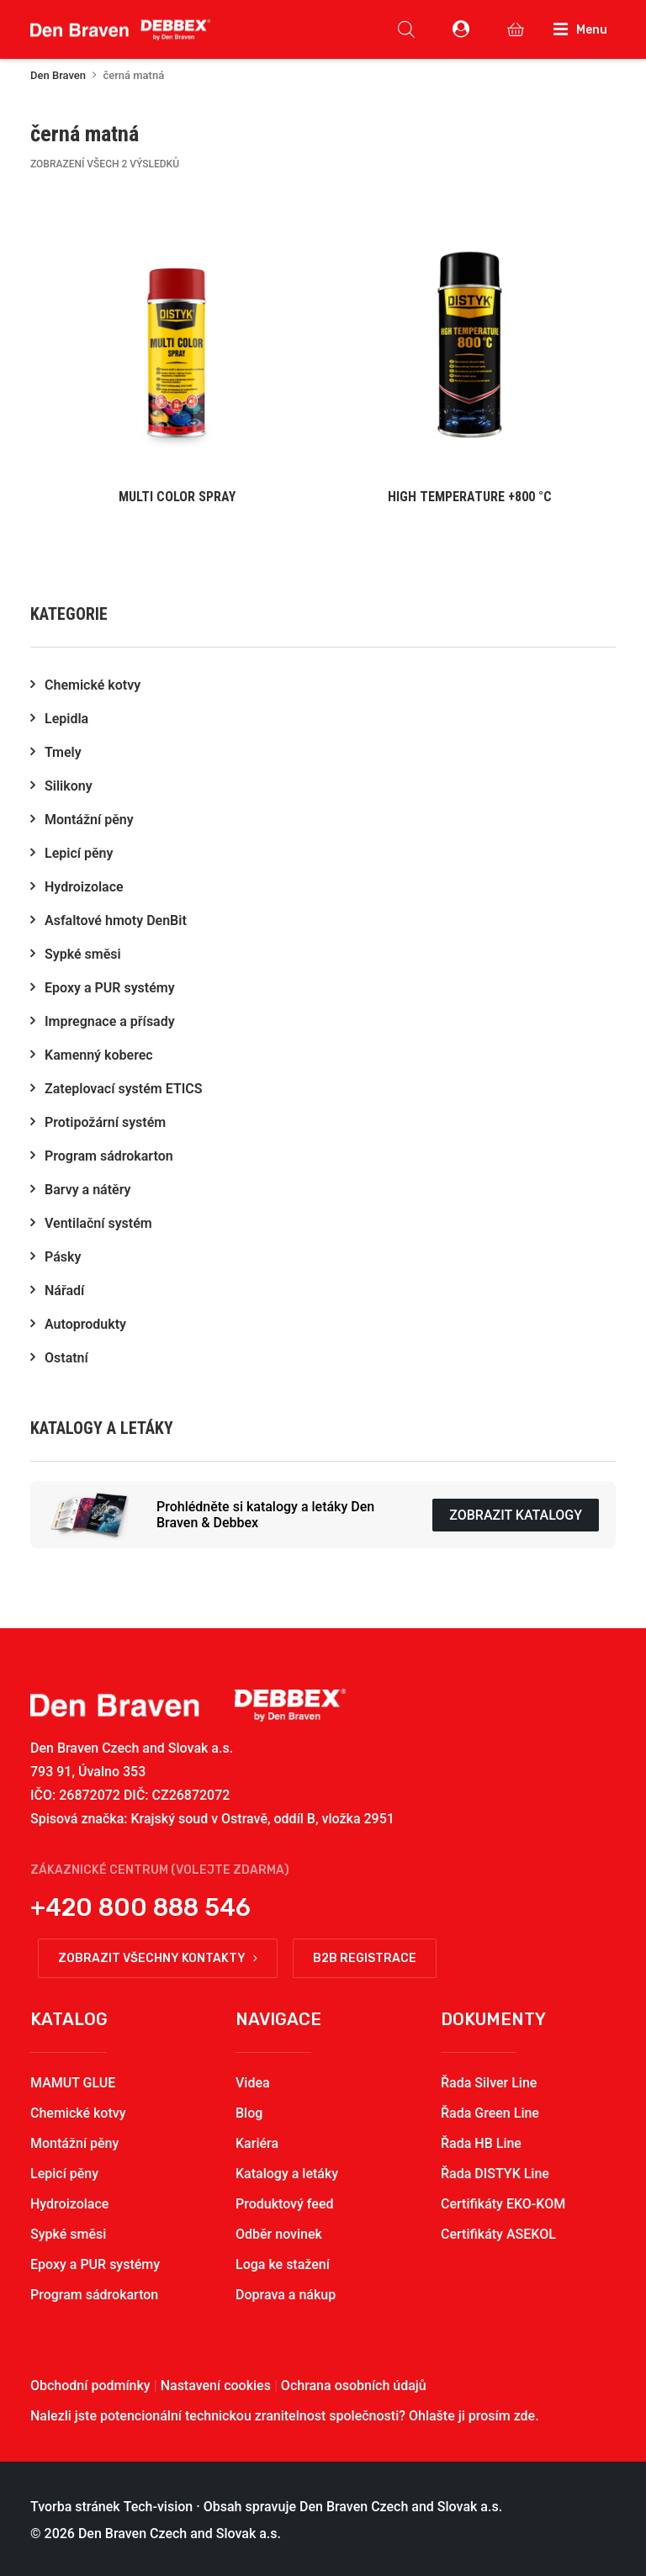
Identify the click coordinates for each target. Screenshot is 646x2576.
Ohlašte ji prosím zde (472, 2416)
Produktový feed (284, 2204)
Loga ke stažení (283, 2264)
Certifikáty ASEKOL (498, 2234)
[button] (176, 359)
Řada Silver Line (489, 2083)
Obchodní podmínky (90, 2386)
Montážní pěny (74, 2143)
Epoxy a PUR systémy (95, 2264)
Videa (253, 2083)
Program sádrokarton (94, 2295)
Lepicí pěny (64, 2174)
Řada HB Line (481, 2143)
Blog (249, 2113)
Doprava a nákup (286, 2295)
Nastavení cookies (216, 2386)
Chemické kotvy (78, 2113)
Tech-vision (158, 2507)
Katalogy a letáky (287, 2174)
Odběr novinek (279, 2234)
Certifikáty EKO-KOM (503, 2204)
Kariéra (257, 2143)
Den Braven (58, 75)
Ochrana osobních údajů (353, 2386)
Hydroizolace (69, 2204)
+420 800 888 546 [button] (140, 1907)
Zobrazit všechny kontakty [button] (157, 1958)
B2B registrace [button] (364, 1958)
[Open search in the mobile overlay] (406, 29)
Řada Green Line (490, 2113)
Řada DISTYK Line (495, 2174)
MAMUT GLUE (72, 2083)
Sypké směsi (68, 2234)
